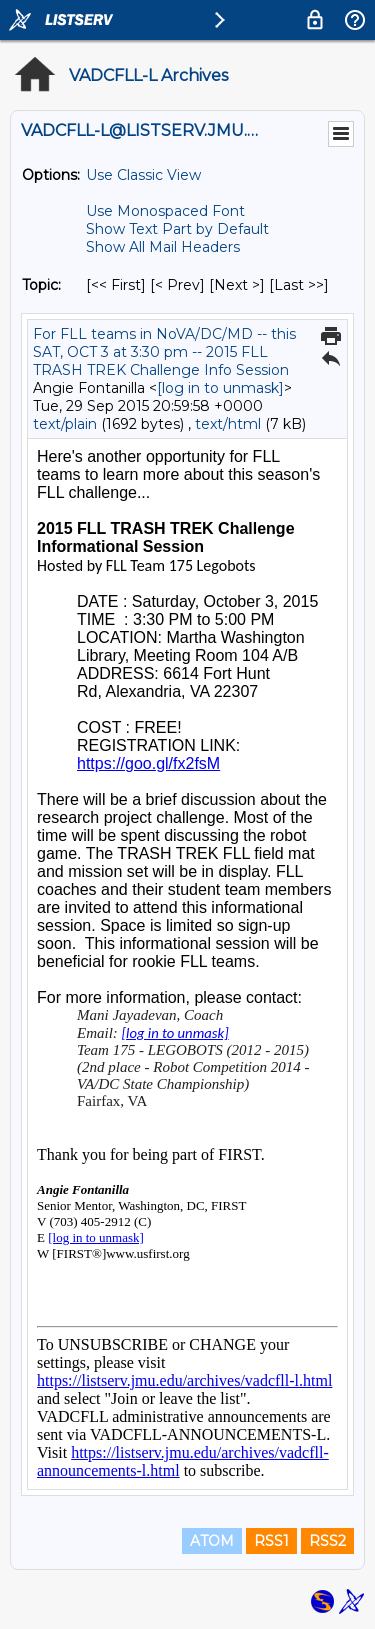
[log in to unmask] (220, 388)
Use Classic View (143, 175)
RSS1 (271, 1541)
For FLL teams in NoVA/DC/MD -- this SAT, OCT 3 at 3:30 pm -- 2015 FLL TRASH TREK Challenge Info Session (164, 352)
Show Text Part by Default (177, 229)
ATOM (212, 1541)
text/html (228, 424)
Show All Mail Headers (163, 247)
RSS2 (327, 1541)
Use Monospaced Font (165, 211)
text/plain (65, 424)
